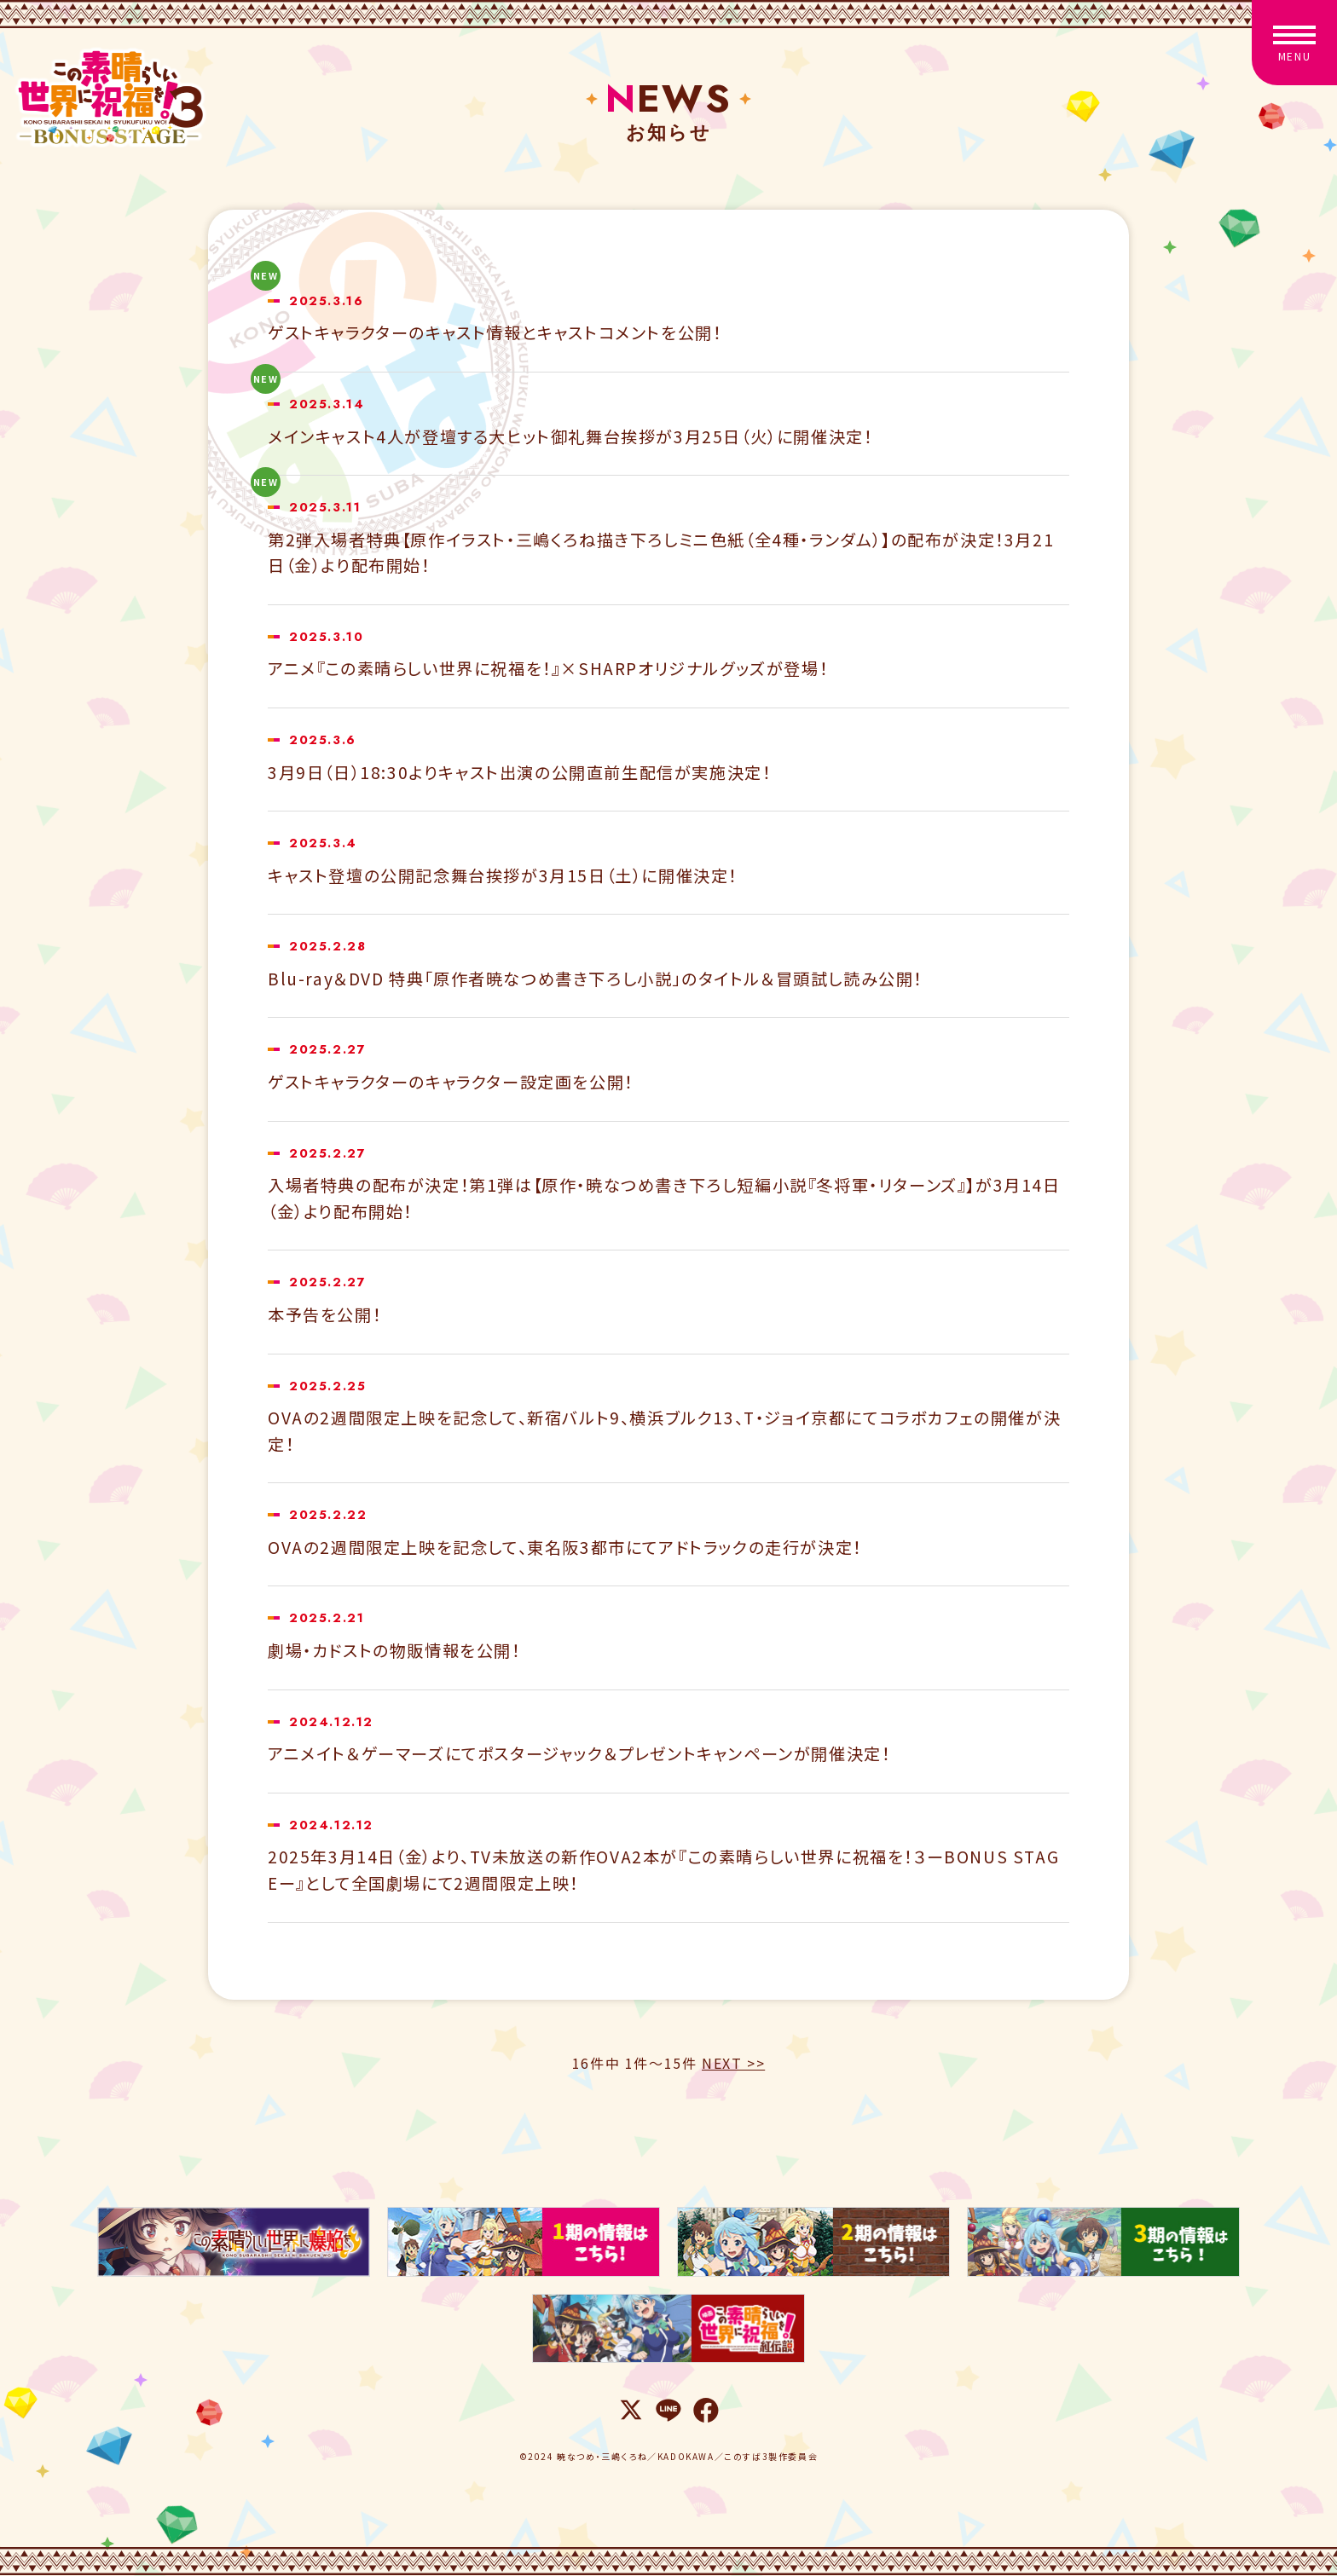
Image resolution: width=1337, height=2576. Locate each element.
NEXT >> (733, 2063)
